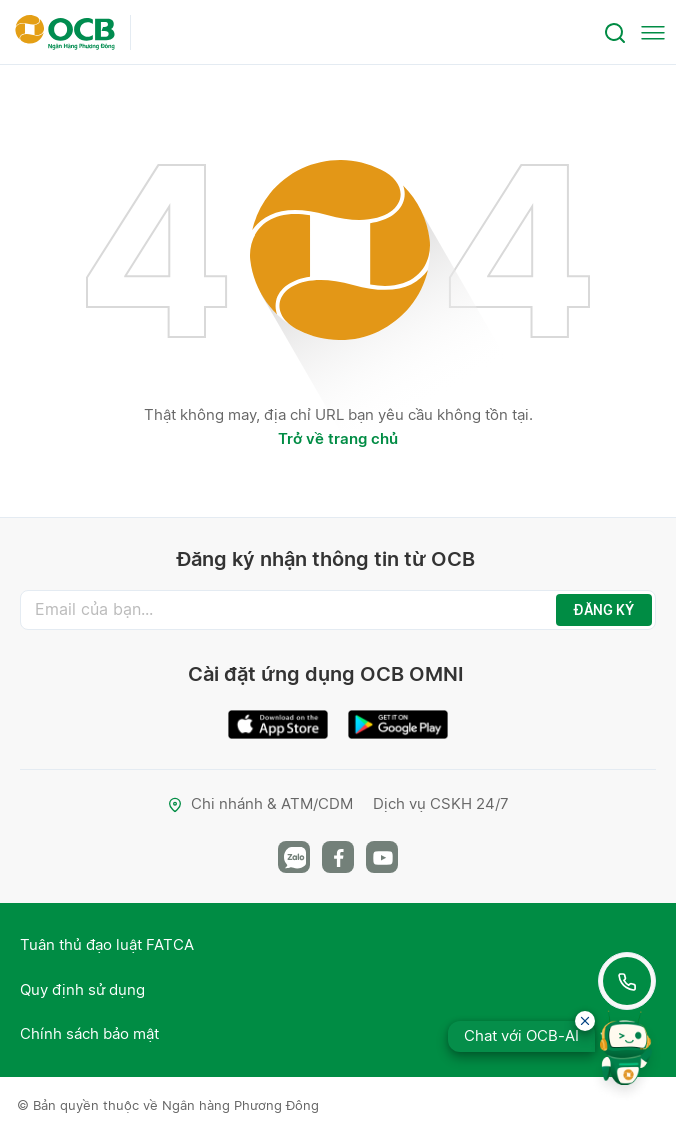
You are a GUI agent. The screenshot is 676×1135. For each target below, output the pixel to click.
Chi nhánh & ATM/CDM (260, 803)
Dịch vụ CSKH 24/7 (441, 803)
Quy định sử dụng (82, 989)
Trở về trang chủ (338, 438)
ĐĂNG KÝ (604, 610)
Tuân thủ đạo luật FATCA (107, 944)
